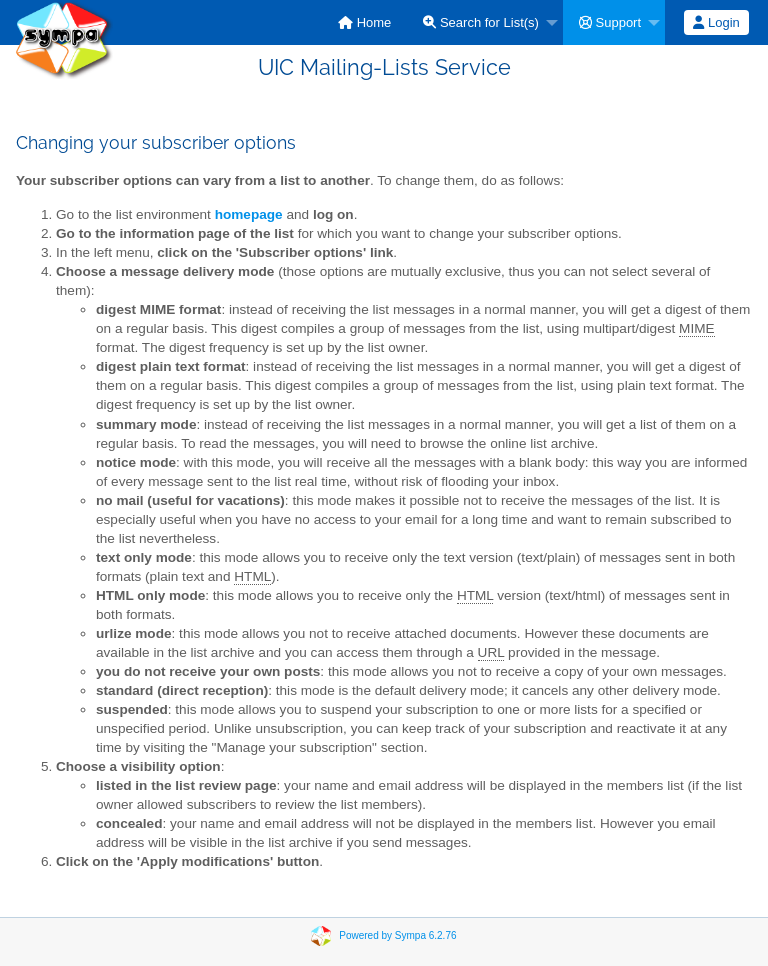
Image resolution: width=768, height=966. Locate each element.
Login (716, 22)
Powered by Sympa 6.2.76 (397, 934)
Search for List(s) (481, 22)
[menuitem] (364, 22)
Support (610, 22)
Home (364, 22)
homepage (249, 214)
